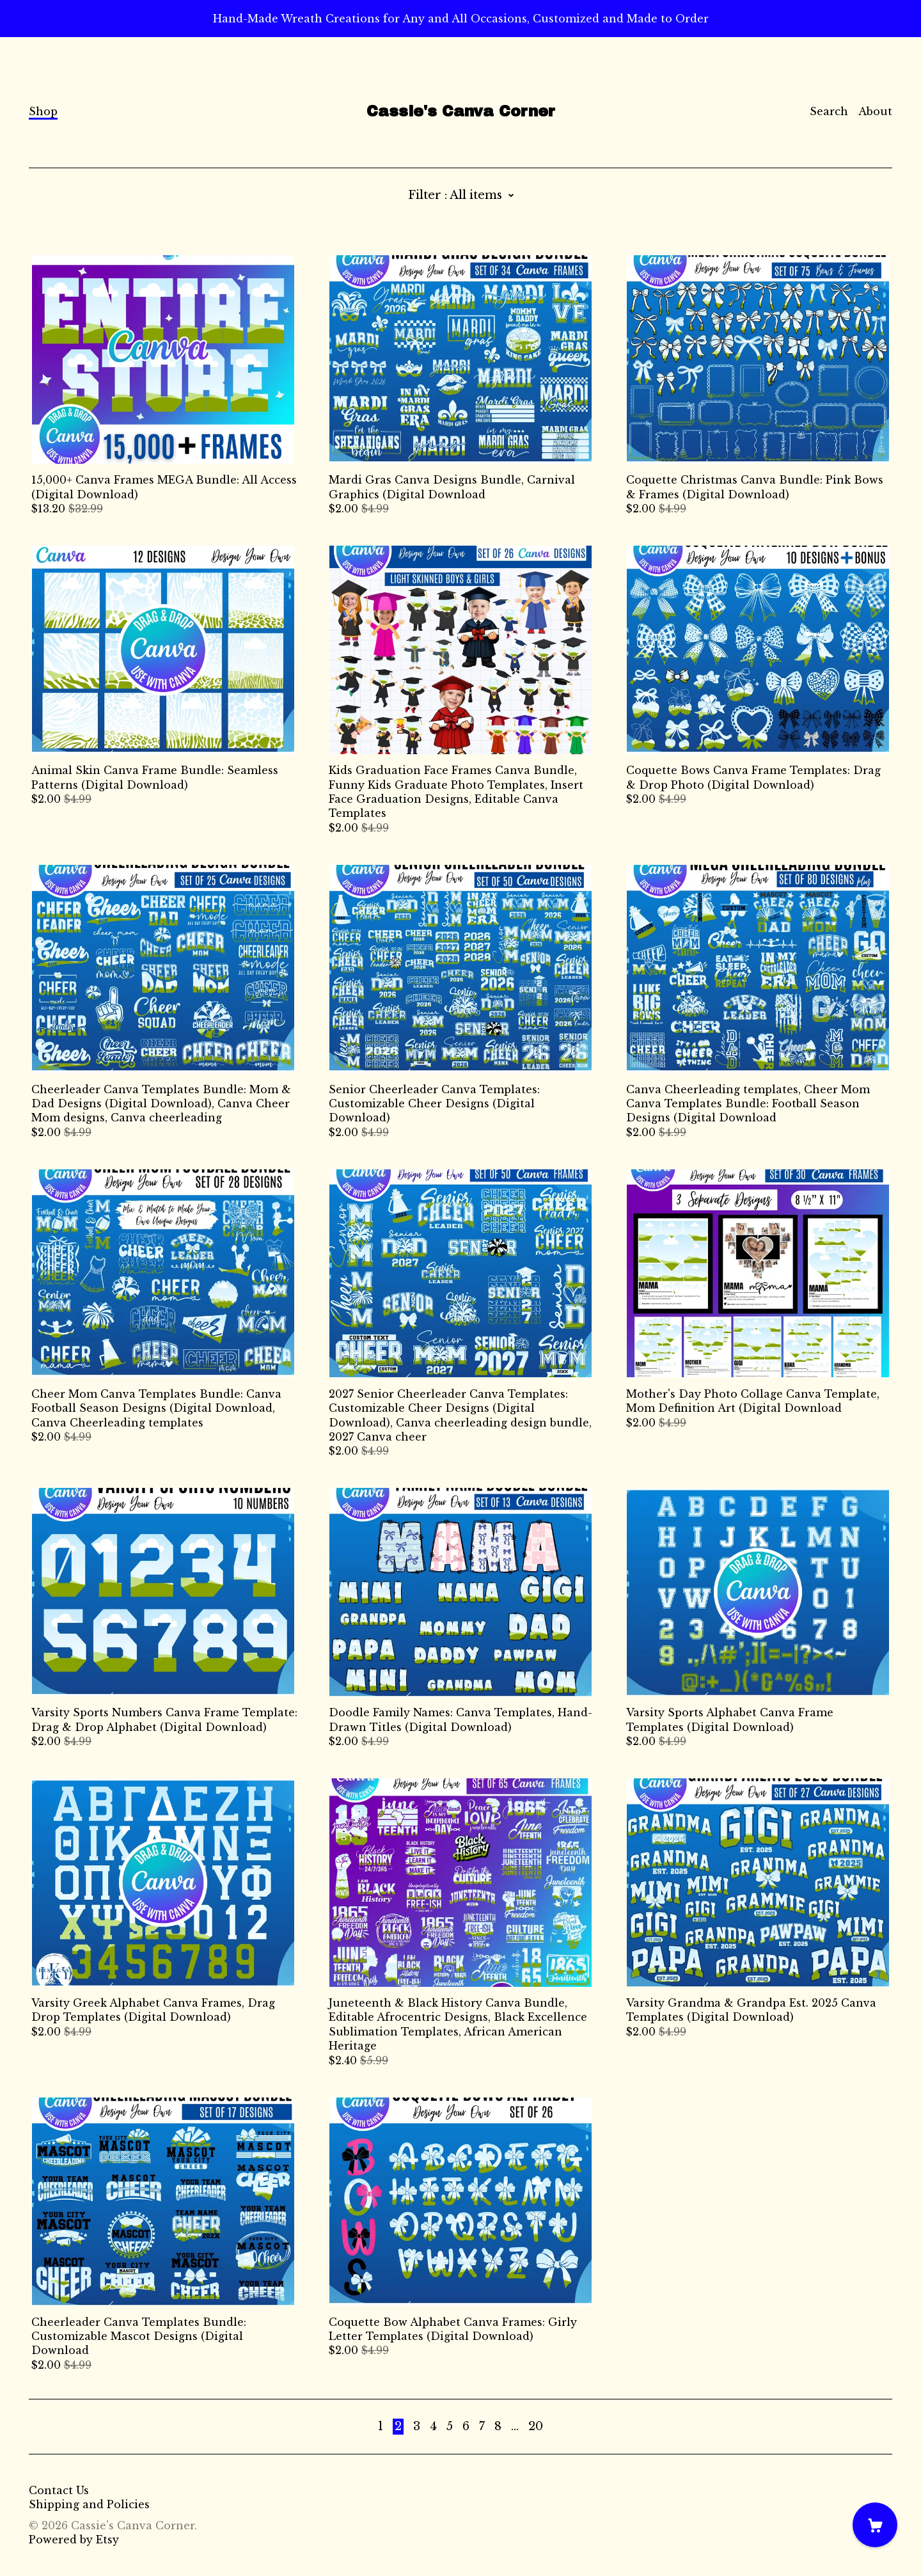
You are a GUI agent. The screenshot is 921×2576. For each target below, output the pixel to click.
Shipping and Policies (89, 2504)
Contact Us (59, 2490)
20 (535, 2426)
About (875, 111)
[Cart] (875, 2524)
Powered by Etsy (74, 2539)
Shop (43, 111)
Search (829, 111)
